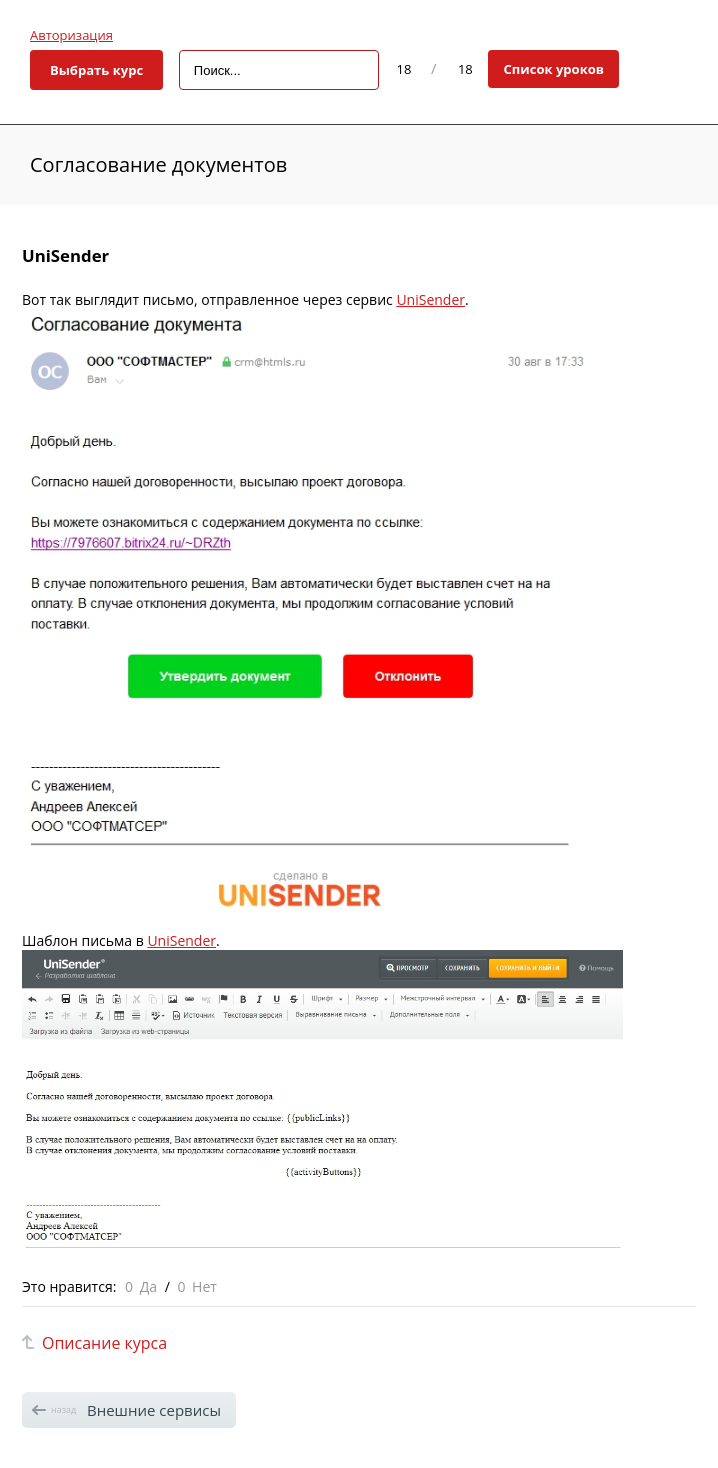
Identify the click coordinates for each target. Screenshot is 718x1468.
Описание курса (104, 1343)
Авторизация (71, 35)
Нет (204, 1286)
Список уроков (553, 69)
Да (148, 1286)
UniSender (430, 299)
